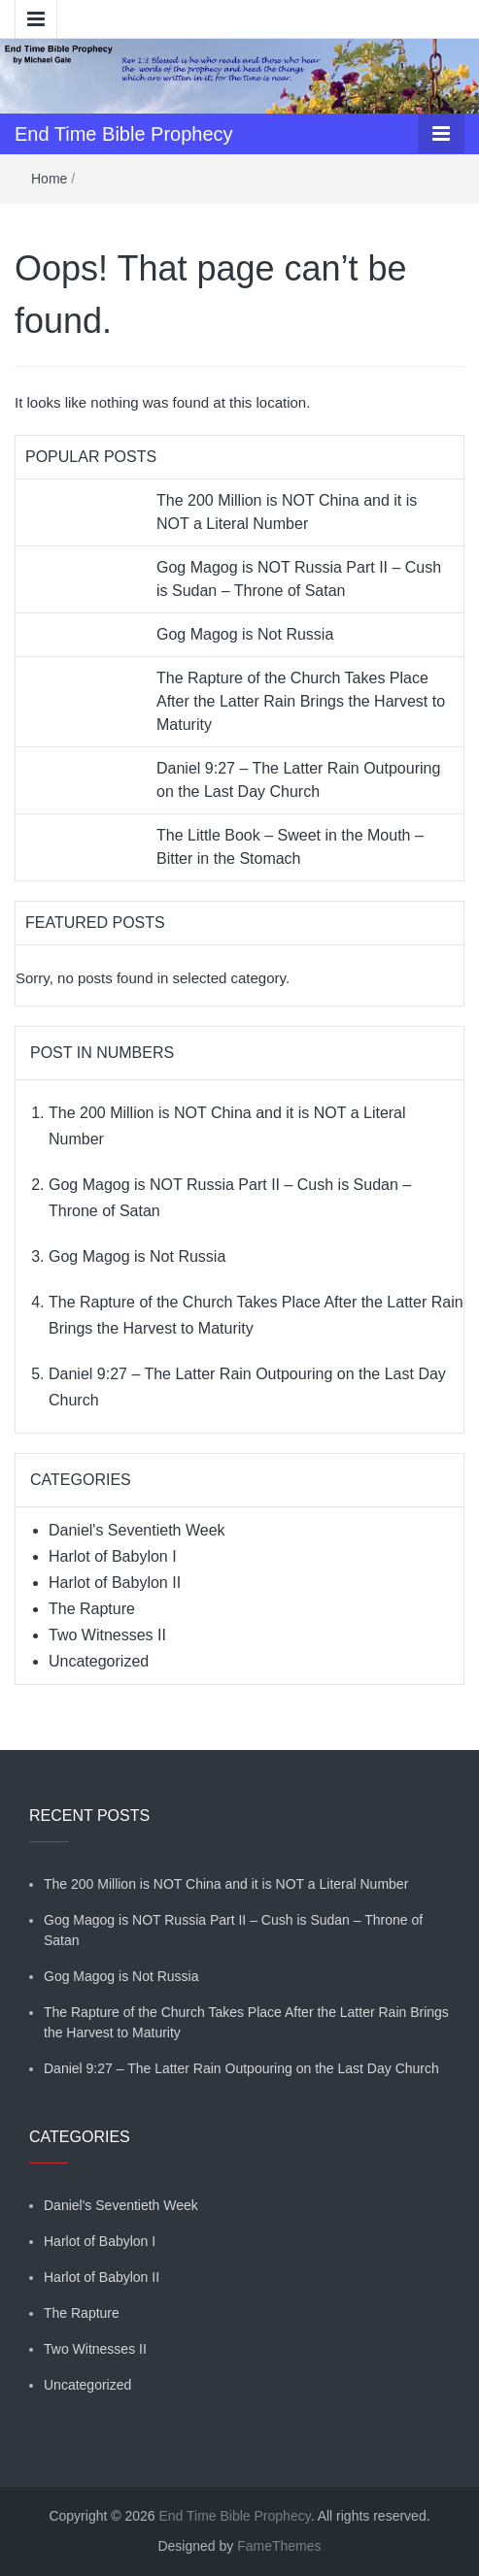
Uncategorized (99, 1661)
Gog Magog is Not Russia (244, 634)
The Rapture (92, 1609)
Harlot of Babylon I (113, 1556)
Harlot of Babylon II (115, 1582)
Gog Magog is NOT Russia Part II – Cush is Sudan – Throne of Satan (233, 1930)
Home (49, 178)
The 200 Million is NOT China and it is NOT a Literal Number (226, 1884)
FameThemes (279, 2546)
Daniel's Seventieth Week (137, 1530)
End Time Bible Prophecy (124, 134)
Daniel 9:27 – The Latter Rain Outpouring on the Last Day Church (241, 2068)
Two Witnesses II (107, 1635)
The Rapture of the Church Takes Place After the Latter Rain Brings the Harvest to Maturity (300, 701)
